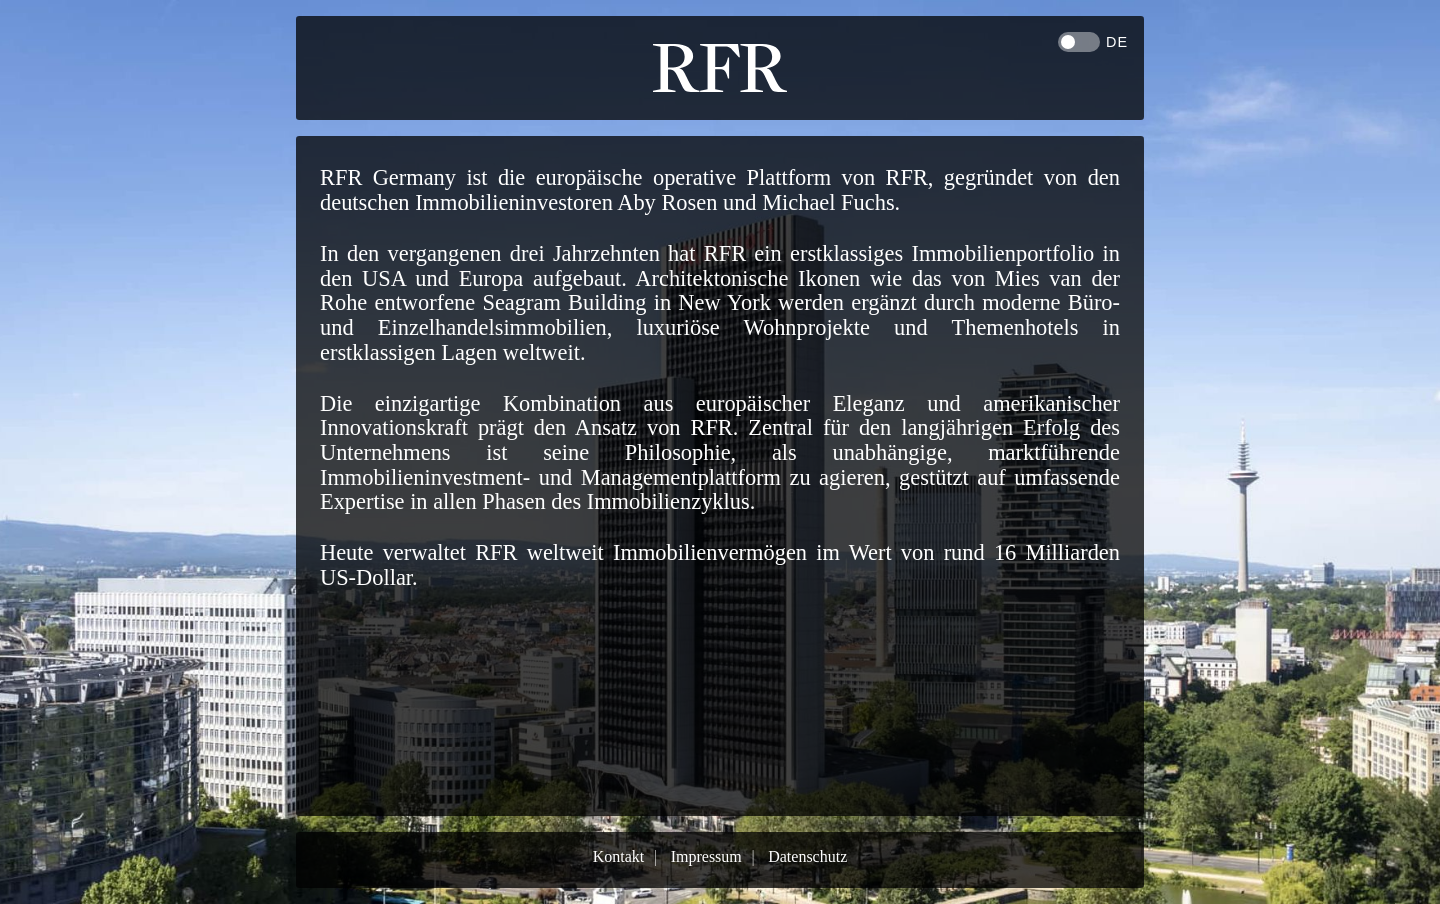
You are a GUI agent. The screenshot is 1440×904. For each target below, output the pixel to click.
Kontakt (619, 856)
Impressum (706, 856)
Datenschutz (807, 856)
